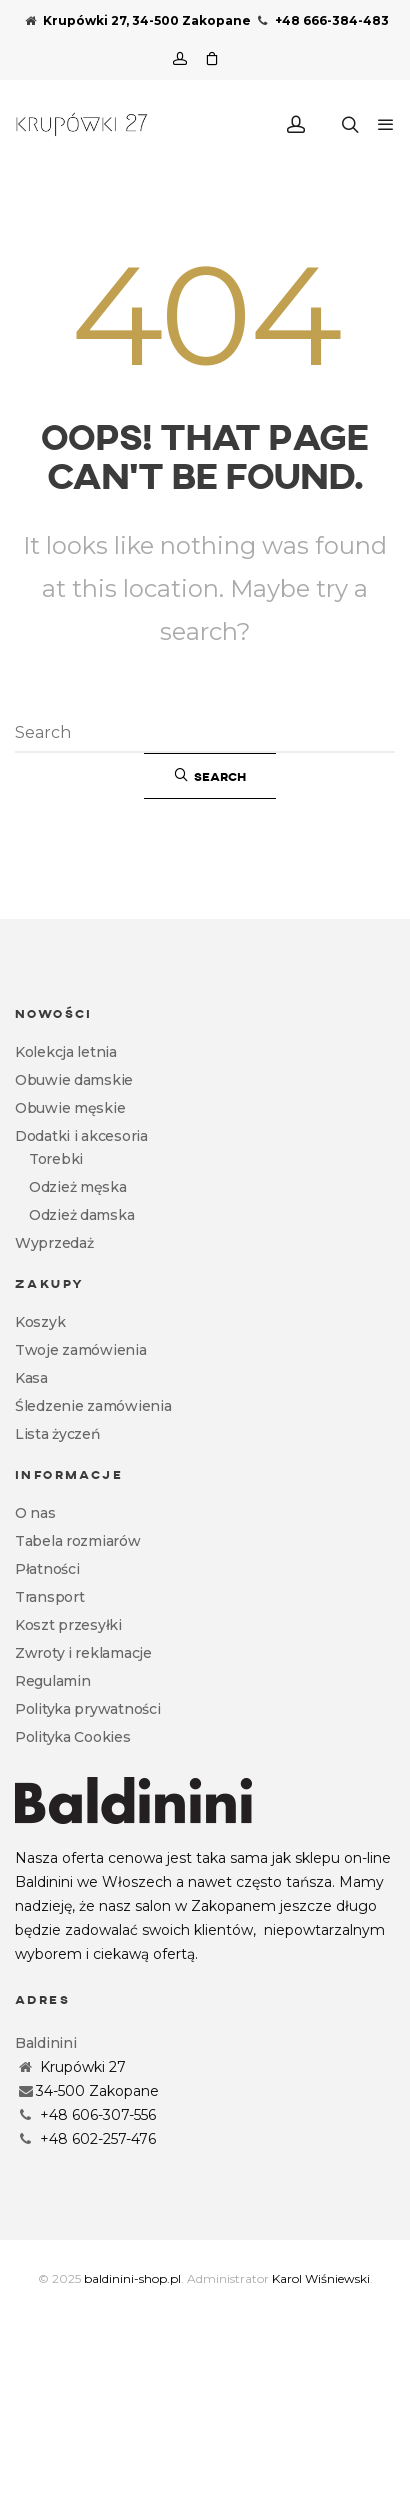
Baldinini (45, 2043)
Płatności (47, 1569)
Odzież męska (78, 1187)
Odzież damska (81, 1215)
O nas (35, 1513)
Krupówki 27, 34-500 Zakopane (138, 20)
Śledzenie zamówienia (93, 1406)
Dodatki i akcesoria (81, 1136)
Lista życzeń (58, 1434)
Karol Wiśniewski (321, 2278)
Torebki (56, 1159)
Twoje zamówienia (81, 1350)
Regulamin (52, 1681)
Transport (49, 1597)
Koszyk (40, 1322)
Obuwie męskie (70, 1108)
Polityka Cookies (73, 1737)
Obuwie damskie (74, 1080)
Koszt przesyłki (68, 1625)
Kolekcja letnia (66, 1052)
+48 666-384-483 (321, 20)
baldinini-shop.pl (132, 2278)
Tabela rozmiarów (78, 1541)
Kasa (31, 1378)
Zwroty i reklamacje (83, 1653)
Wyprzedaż (54, 1243)
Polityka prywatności (87, 1709)
